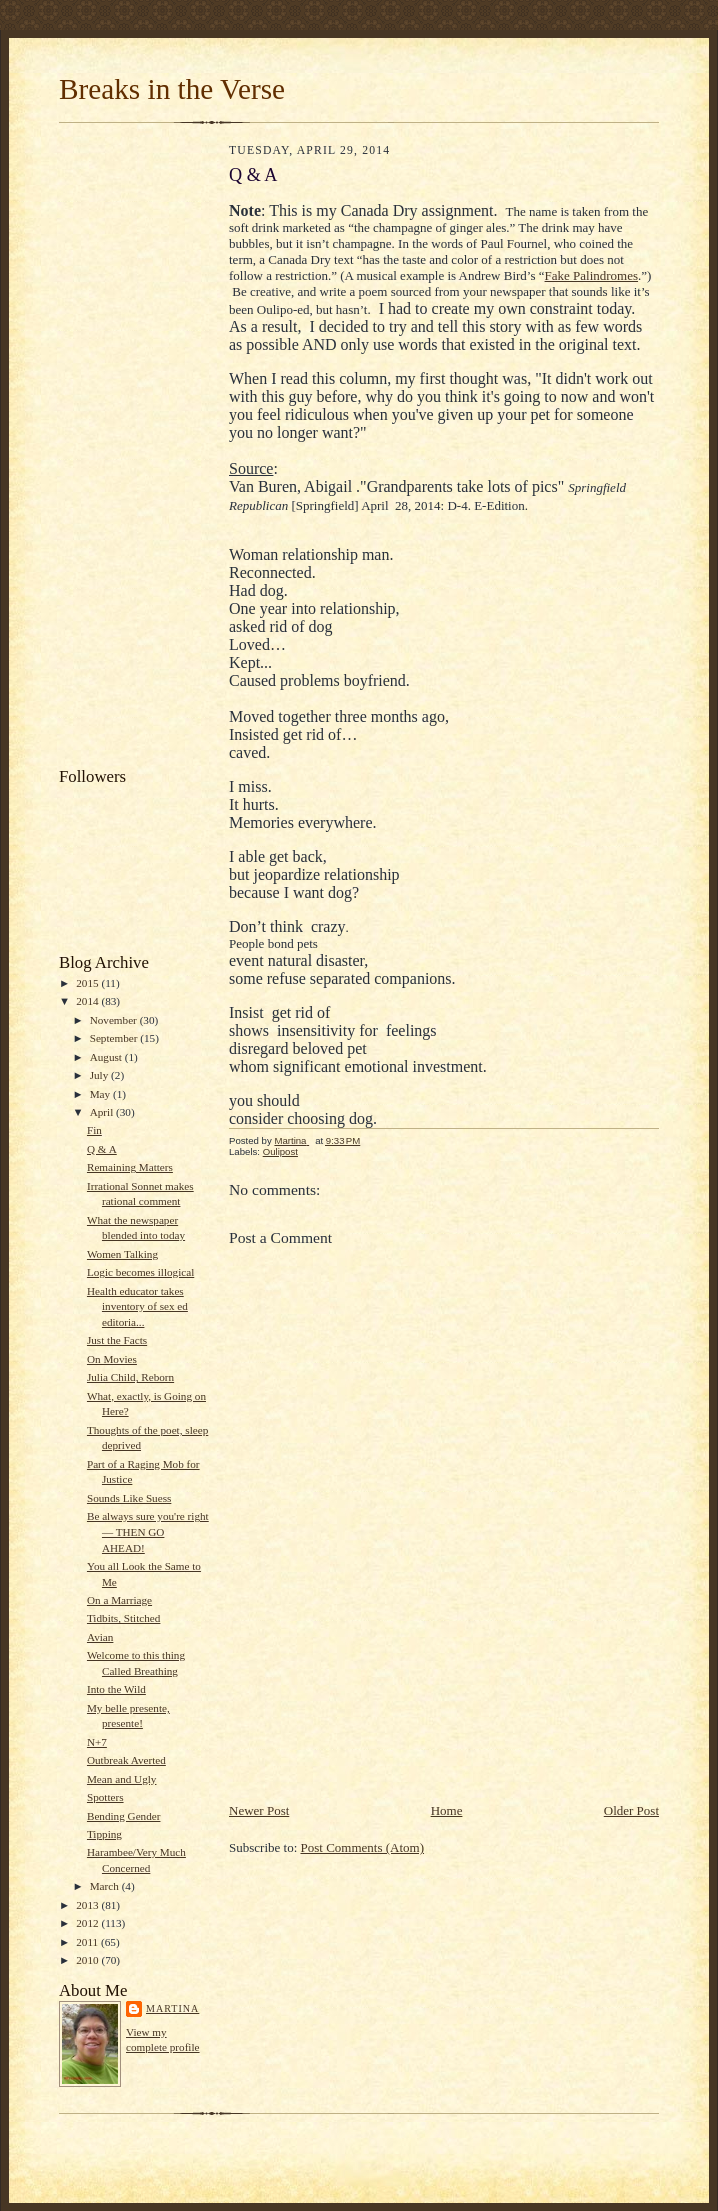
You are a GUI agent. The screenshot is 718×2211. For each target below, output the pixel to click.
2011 (88, 1942)
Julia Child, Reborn (130, 1377)
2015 (88, 983)
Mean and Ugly (122, 1779)
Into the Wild (116, 1689)
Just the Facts (117, 1340)
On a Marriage (119, 1600)
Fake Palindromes (592, 275)
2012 (88, 1923)
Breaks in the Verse (172, 89)
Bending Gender (124, 1816)
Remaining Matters (130, 1167)
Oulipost (280, 1151)
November (115, 1020)
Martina (172, 2008)
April (103, 1112)
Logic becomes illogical (140, 1272)
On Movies (112, 1359)
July (100, 1075)
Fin (94, 1130)
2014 (88, 1001)
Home (447, 1810)
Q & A (102, 1149)
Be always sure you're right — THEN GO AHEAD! (148, 1531)
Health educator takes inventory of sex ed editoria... (137, 1306)
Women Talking (122, 1254)
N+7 (97, 1742)
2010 (88, 1960)
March (106, 1886)
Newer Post (259, 1810)
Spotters (105, 1797)
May (101, 1094)
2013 (88, 1905)
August (107, 1057)
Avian (100, 1637)
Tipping (104, 1834)
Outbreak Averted (126, 1760)
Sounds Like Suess (129, 1498)
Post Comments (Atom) (363, 1847)
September (115, 1038)
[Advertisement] (139, 450)
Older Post (631, 1810)
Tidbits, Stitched (123, 1618)
